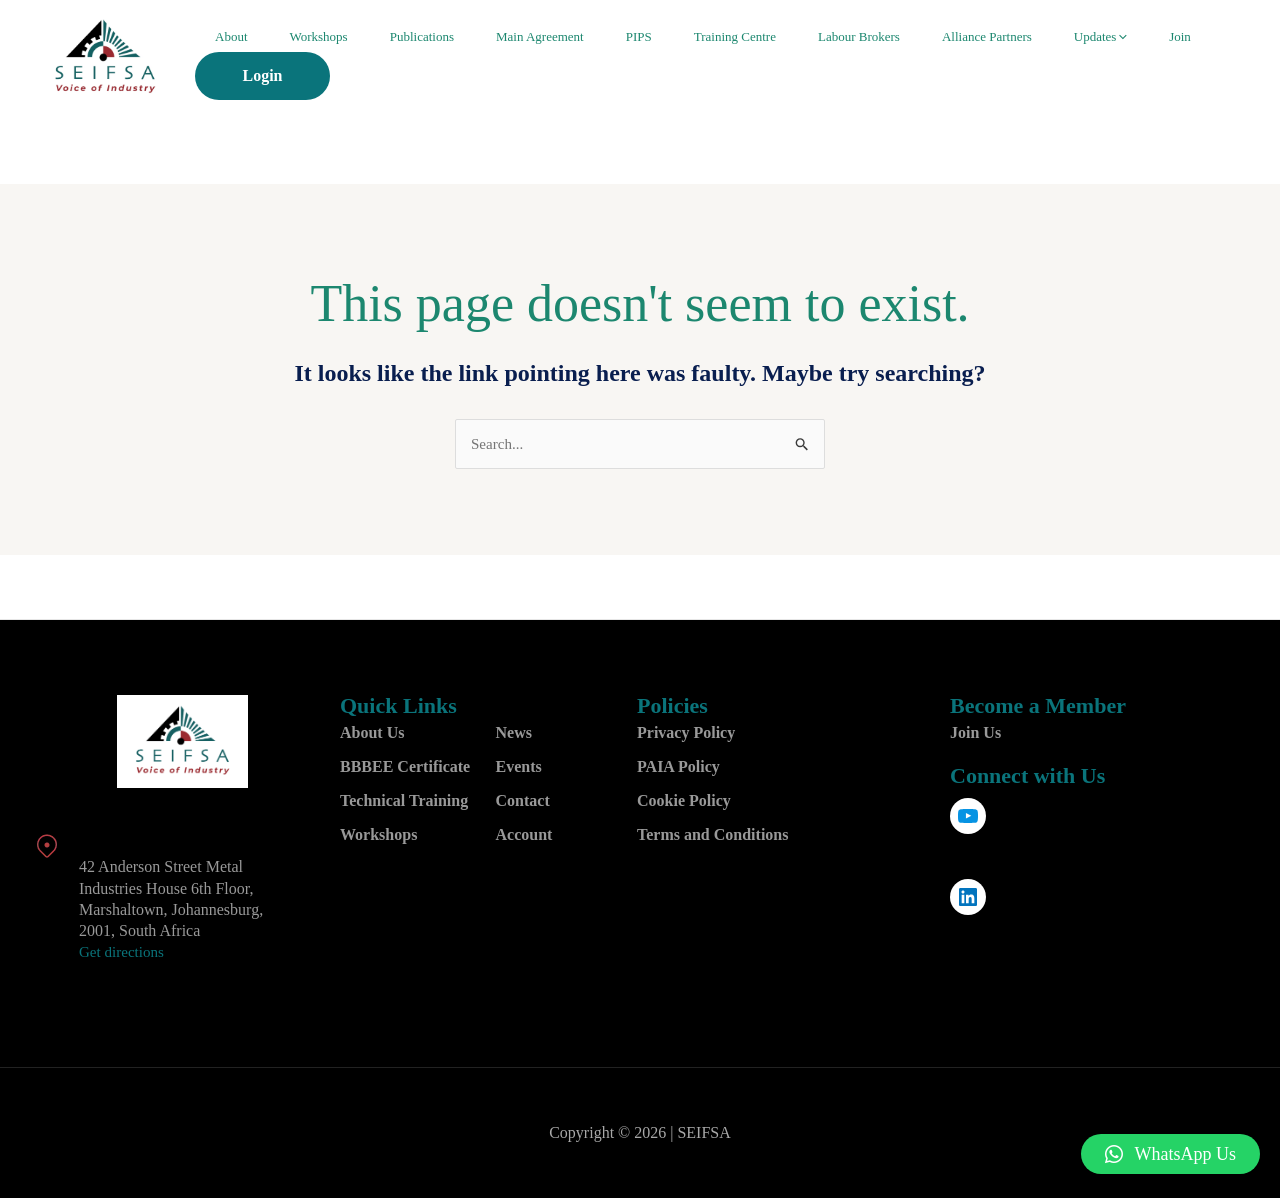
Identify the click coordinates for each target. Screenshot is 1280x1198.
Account (524, 835)
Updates (1025, 60)
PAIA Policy (678, 767)
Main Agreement (565, 60)
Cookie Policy (684, 801)
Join (1085, 60)
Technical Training (404, 801)
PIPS (644, 60)
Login (1177, 59)
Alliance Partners (932, 60)
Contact (523, 801)
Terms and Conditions (712, 835)
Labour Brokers (824, 60)
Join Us (975, 733)
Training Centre (720, 60)
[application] (1047, 60)
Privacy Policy (686, 733)
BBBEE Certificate (405, 767)
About (316, 60)
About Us (372, 733)
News (514, 733)
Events (519, 767)
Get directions (124, 953)
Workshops (384, 60)
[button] (1171, 1154)
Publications (467, 60)
